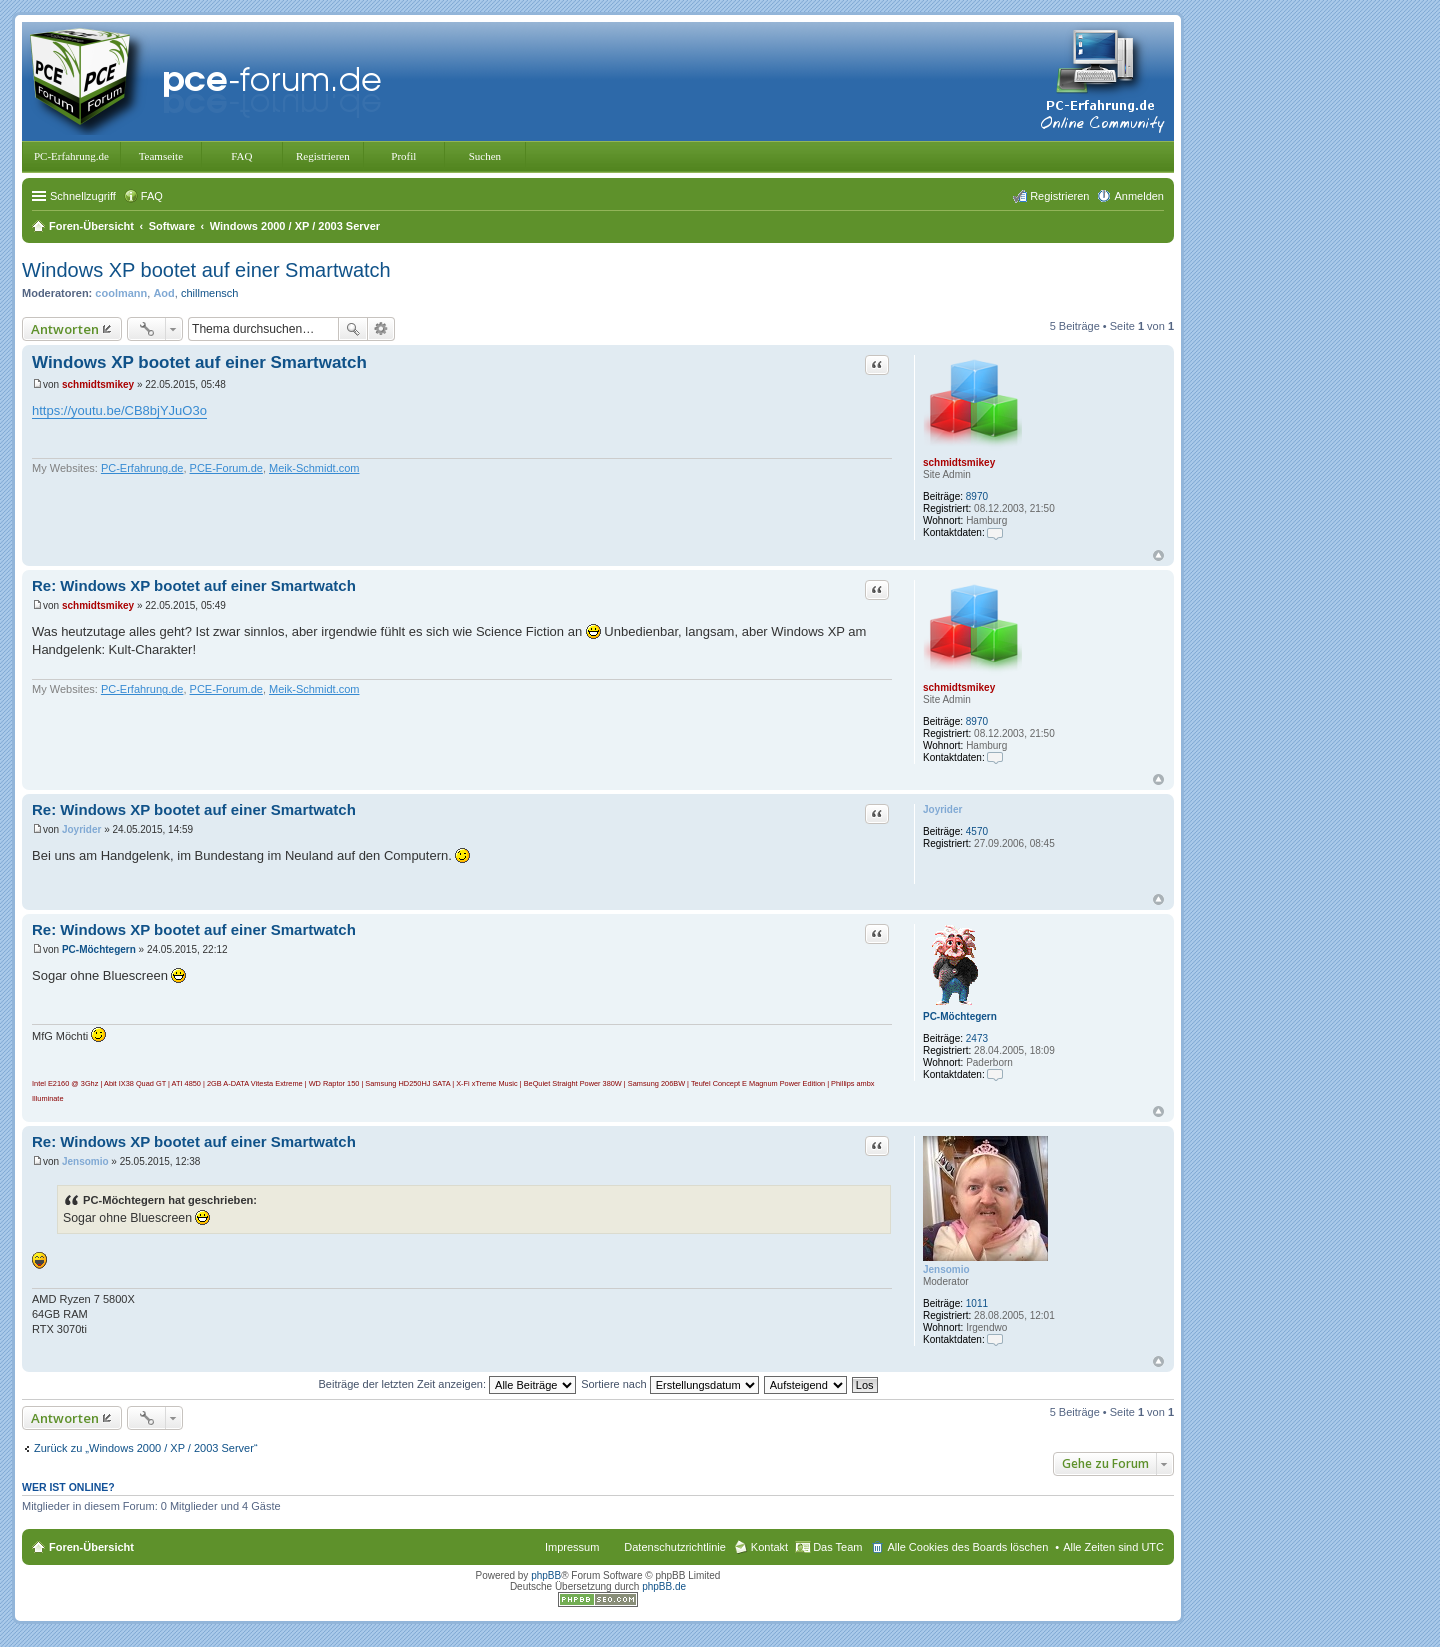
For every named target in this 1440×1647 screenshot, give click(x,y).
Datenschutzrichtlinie (675, 1547)
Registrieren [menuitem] (1059, 196)
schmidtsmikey (959, 462)
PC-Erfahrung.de (71, 156)
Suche (353, 329)
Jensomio (946, 1269)
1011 (977, 1303)
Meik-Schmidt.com (314, 468)
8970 (977, 496)
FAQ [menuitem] (152, 196)
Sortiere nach (669, 1384)
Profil (403, 156)
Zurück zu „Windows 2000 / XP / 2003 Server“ (146, 1448)
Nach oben (1158, 555)
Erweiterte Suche (381, 329)
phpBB (546, 1575)
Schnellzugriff (83, 196)
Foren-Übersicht (91, 1547)
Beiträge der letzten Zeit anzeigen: (447, 1384)
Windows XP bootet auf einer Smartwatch (206, 270)
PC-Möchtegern (960, 1016)
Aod (163, 293)
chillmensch (209, 293)
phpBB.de (664, 1586)
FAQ (241, 156)
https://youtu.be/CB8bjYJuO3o (119, 410)
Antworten (65, 329)
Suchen (485, 156)
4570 (977, 831)
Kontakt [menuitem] (769, 1547)
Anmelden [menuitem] (1139, 196)
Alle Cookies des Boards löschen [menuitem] (967, 1547)
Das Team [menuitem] (837, 1547)
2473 (977, 1038)
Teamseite (161, 156)
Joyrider (942, 809)
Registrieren (323, 156)
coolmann (121, 293)
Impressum (572, 1547)
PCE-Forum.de (226, 468)
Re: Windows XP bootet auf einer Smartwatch (194, 585)
